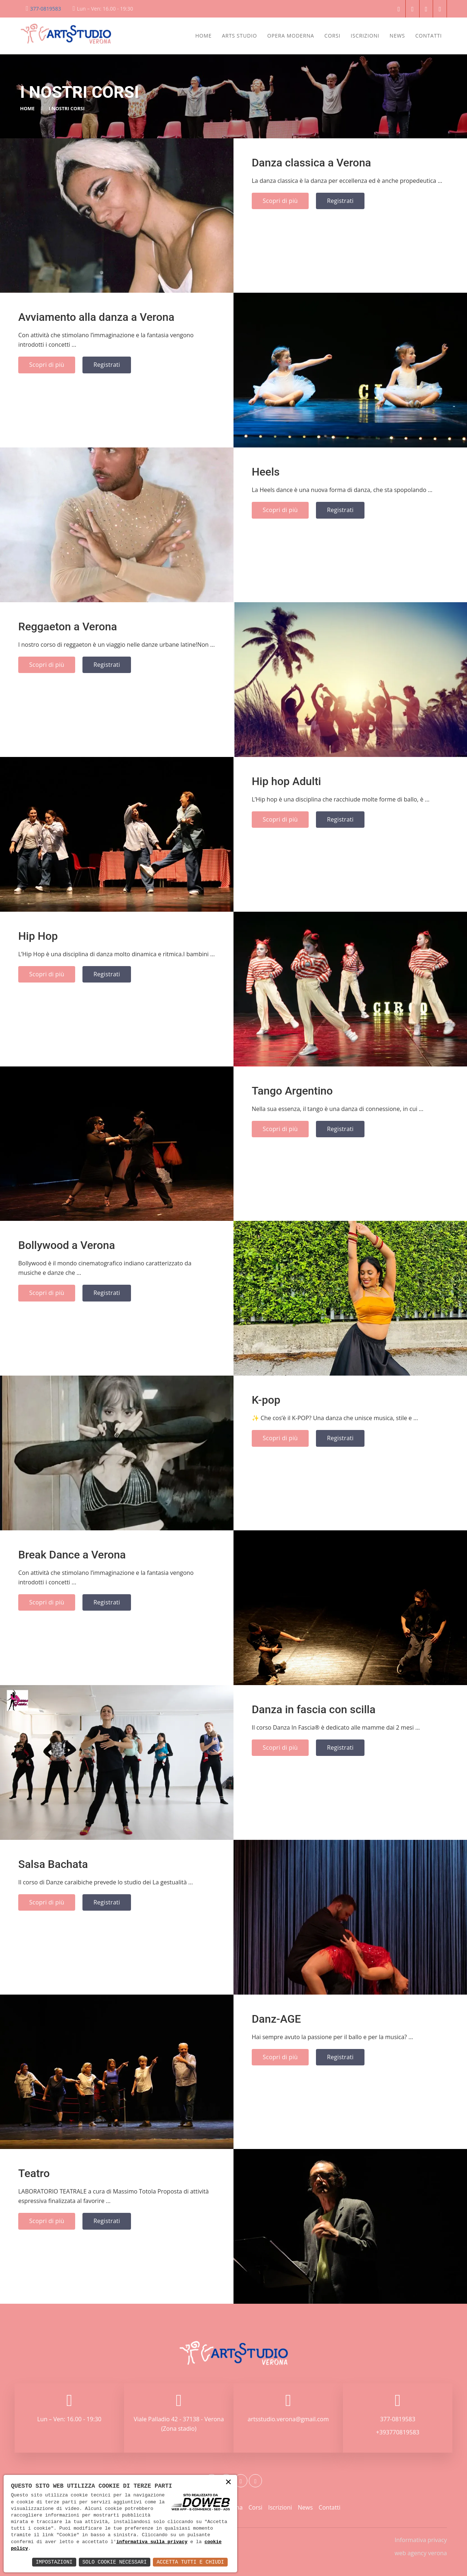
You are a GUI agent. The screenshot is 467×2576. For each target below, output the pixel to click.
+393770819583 (398, 2432)
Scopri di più (280, 201)
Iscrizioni (365, 35)
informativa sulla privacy (152, 2542)
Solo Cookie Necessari (114, 2561)
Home (203, 35)
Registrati (340, 201)
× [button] (228, 2482)
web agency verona (421, 2553)
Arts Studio (239, 35)
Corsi (332, 35)
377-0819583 (45, 8)
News (397, 35)
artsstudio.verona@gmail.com (288, 2419)
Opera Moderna (290, 35)
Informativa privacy (421, 2540)
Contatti (428, 35)
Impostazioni (54, 2561)
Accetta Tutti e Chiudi (190, 2561)
